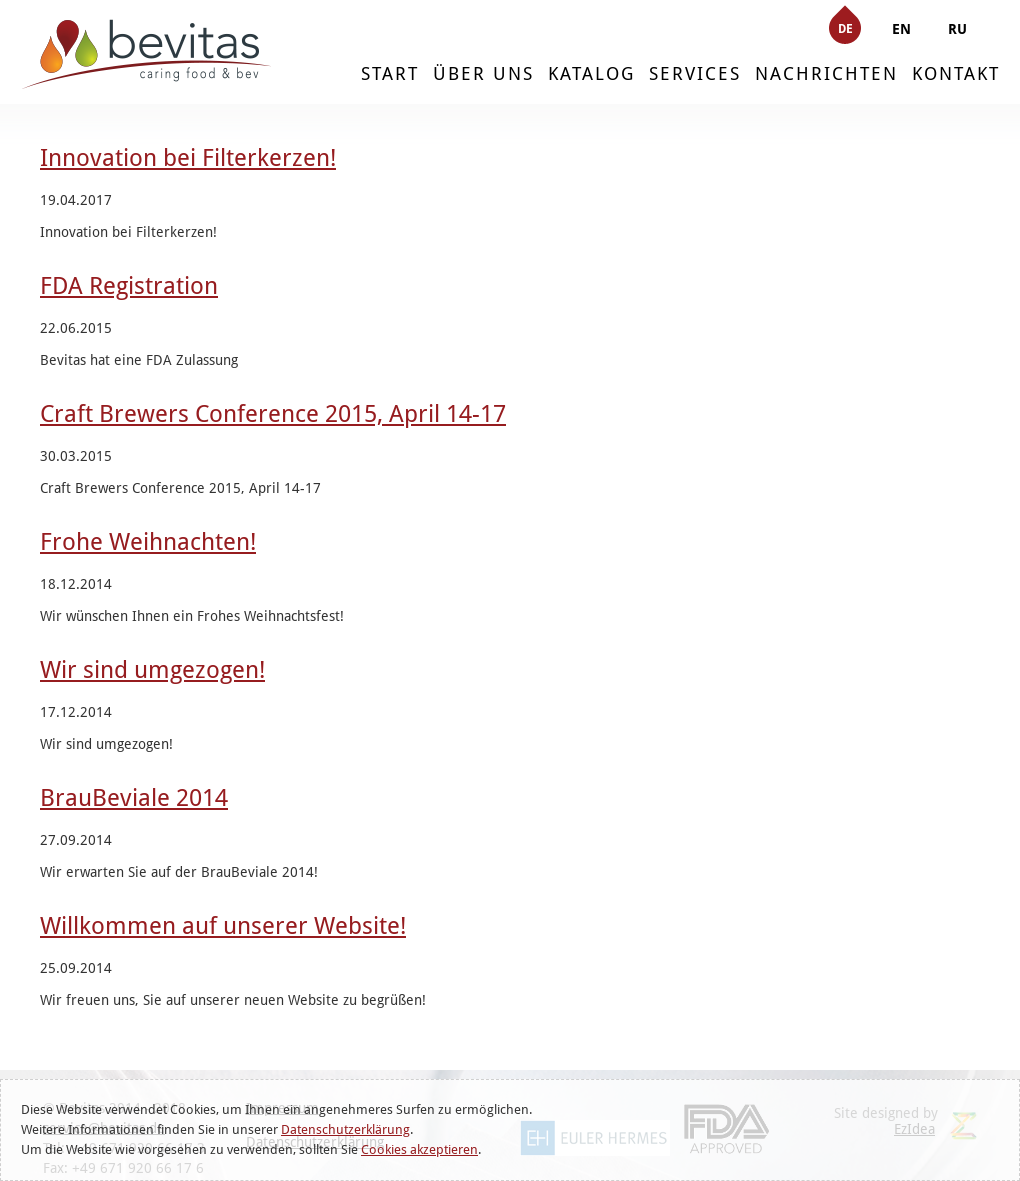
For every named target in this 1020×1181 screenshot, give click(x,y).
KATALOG (591, 73)
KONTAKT (956, 73)
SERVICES (695, 73)
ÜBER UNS (483, 73)
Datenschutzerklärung (345, 1129)
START (390, 73)
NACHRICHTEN (826, 73)
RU (957, 29)
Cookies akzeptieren (419, 1149)
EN (901, 29)
